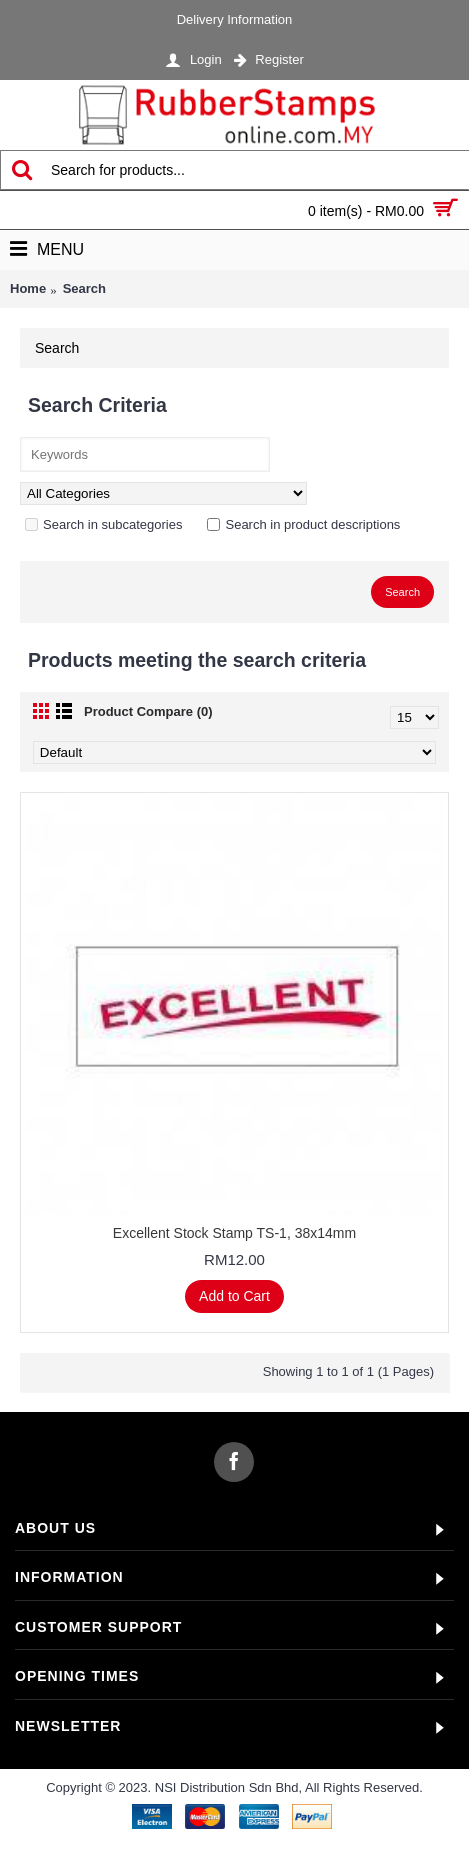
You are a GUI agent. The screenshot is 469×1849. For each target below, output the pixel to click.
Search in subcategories (103, 524)
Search (84, 288)
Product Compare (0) (148, 711)
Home (28, 288)
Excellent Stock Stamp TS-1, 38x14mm (234, 1233)
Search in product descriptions (303, 524)
